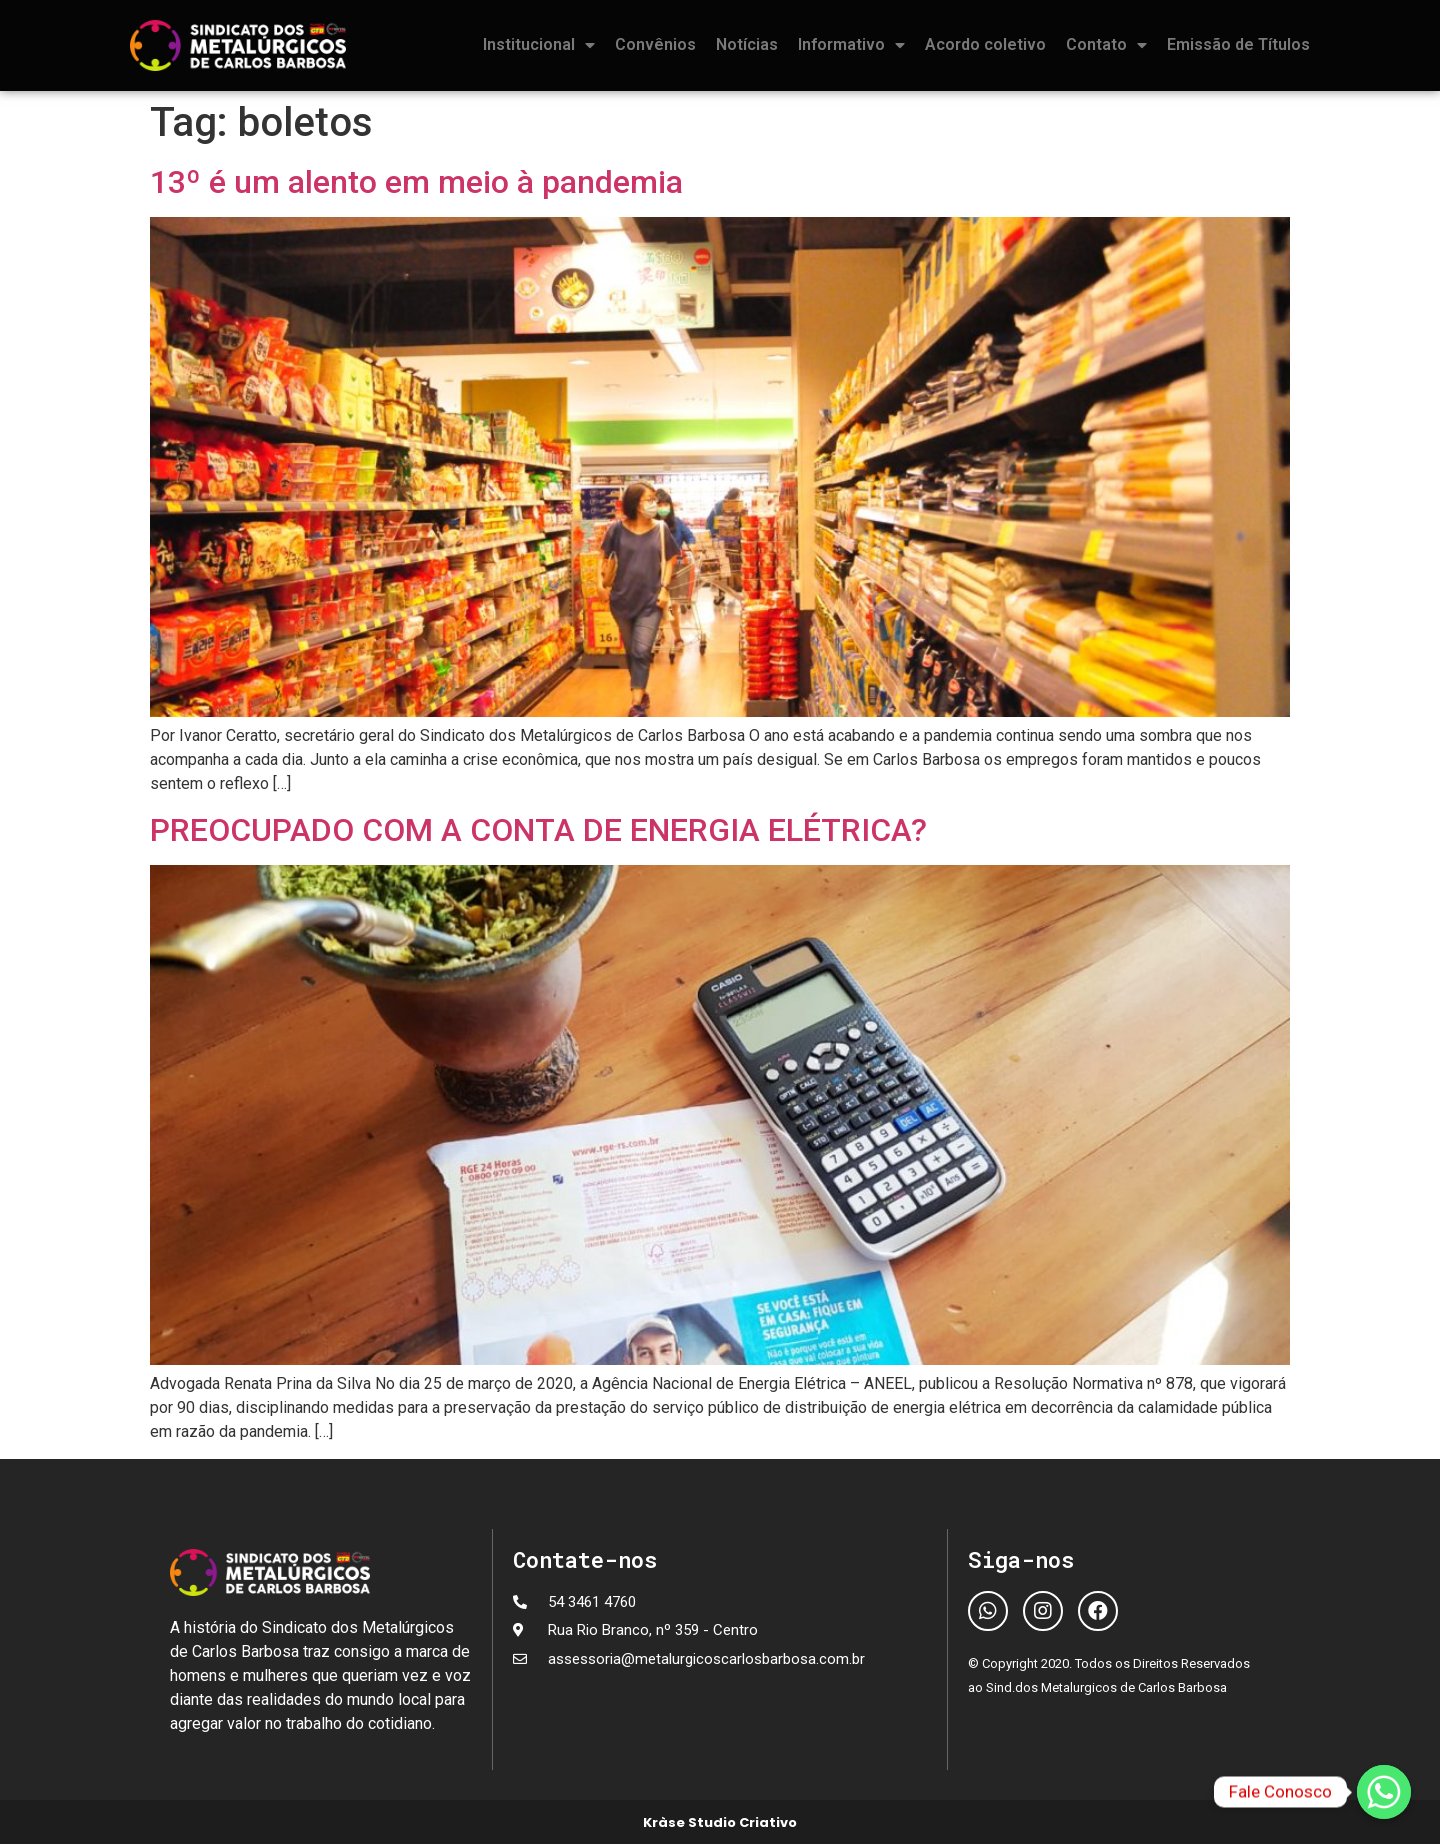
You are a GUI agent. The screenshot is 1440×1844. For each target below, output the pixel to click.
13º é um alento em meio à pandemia (416, 182)
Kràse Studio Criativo (720, 1822)
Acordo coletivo (985, 44)
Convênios (655, 44)
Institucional (539, 45)
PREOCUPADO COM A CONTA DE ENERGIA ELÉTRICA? (538, 830)
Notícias (747, 44)
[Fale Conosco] (1384, 1792)
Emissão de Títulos (1238, 44)
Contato (1106, 45)
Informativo (851, 45)
